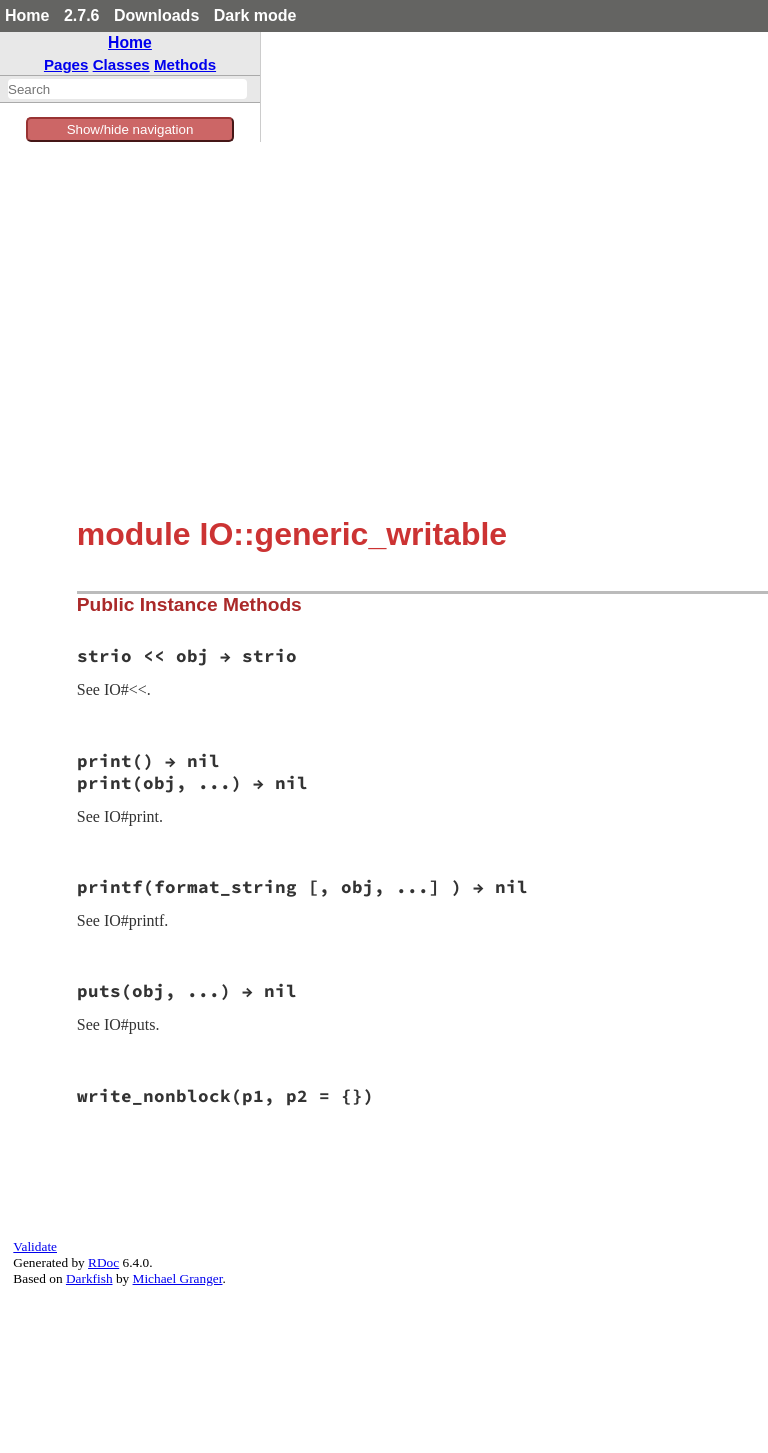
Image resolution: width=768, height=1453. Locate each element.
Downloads (156, 15)
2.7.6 (82, 15)
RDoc (103, 1262)
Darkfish (89, 1278)
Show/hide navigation (130, 129)
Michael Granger (178, 1278)
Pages (66, 64)
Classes (121, 64)
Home (27, 15)
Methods (185, 64)
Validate (35, 1246)
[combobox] (127, 89)
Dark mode (255, 15)
